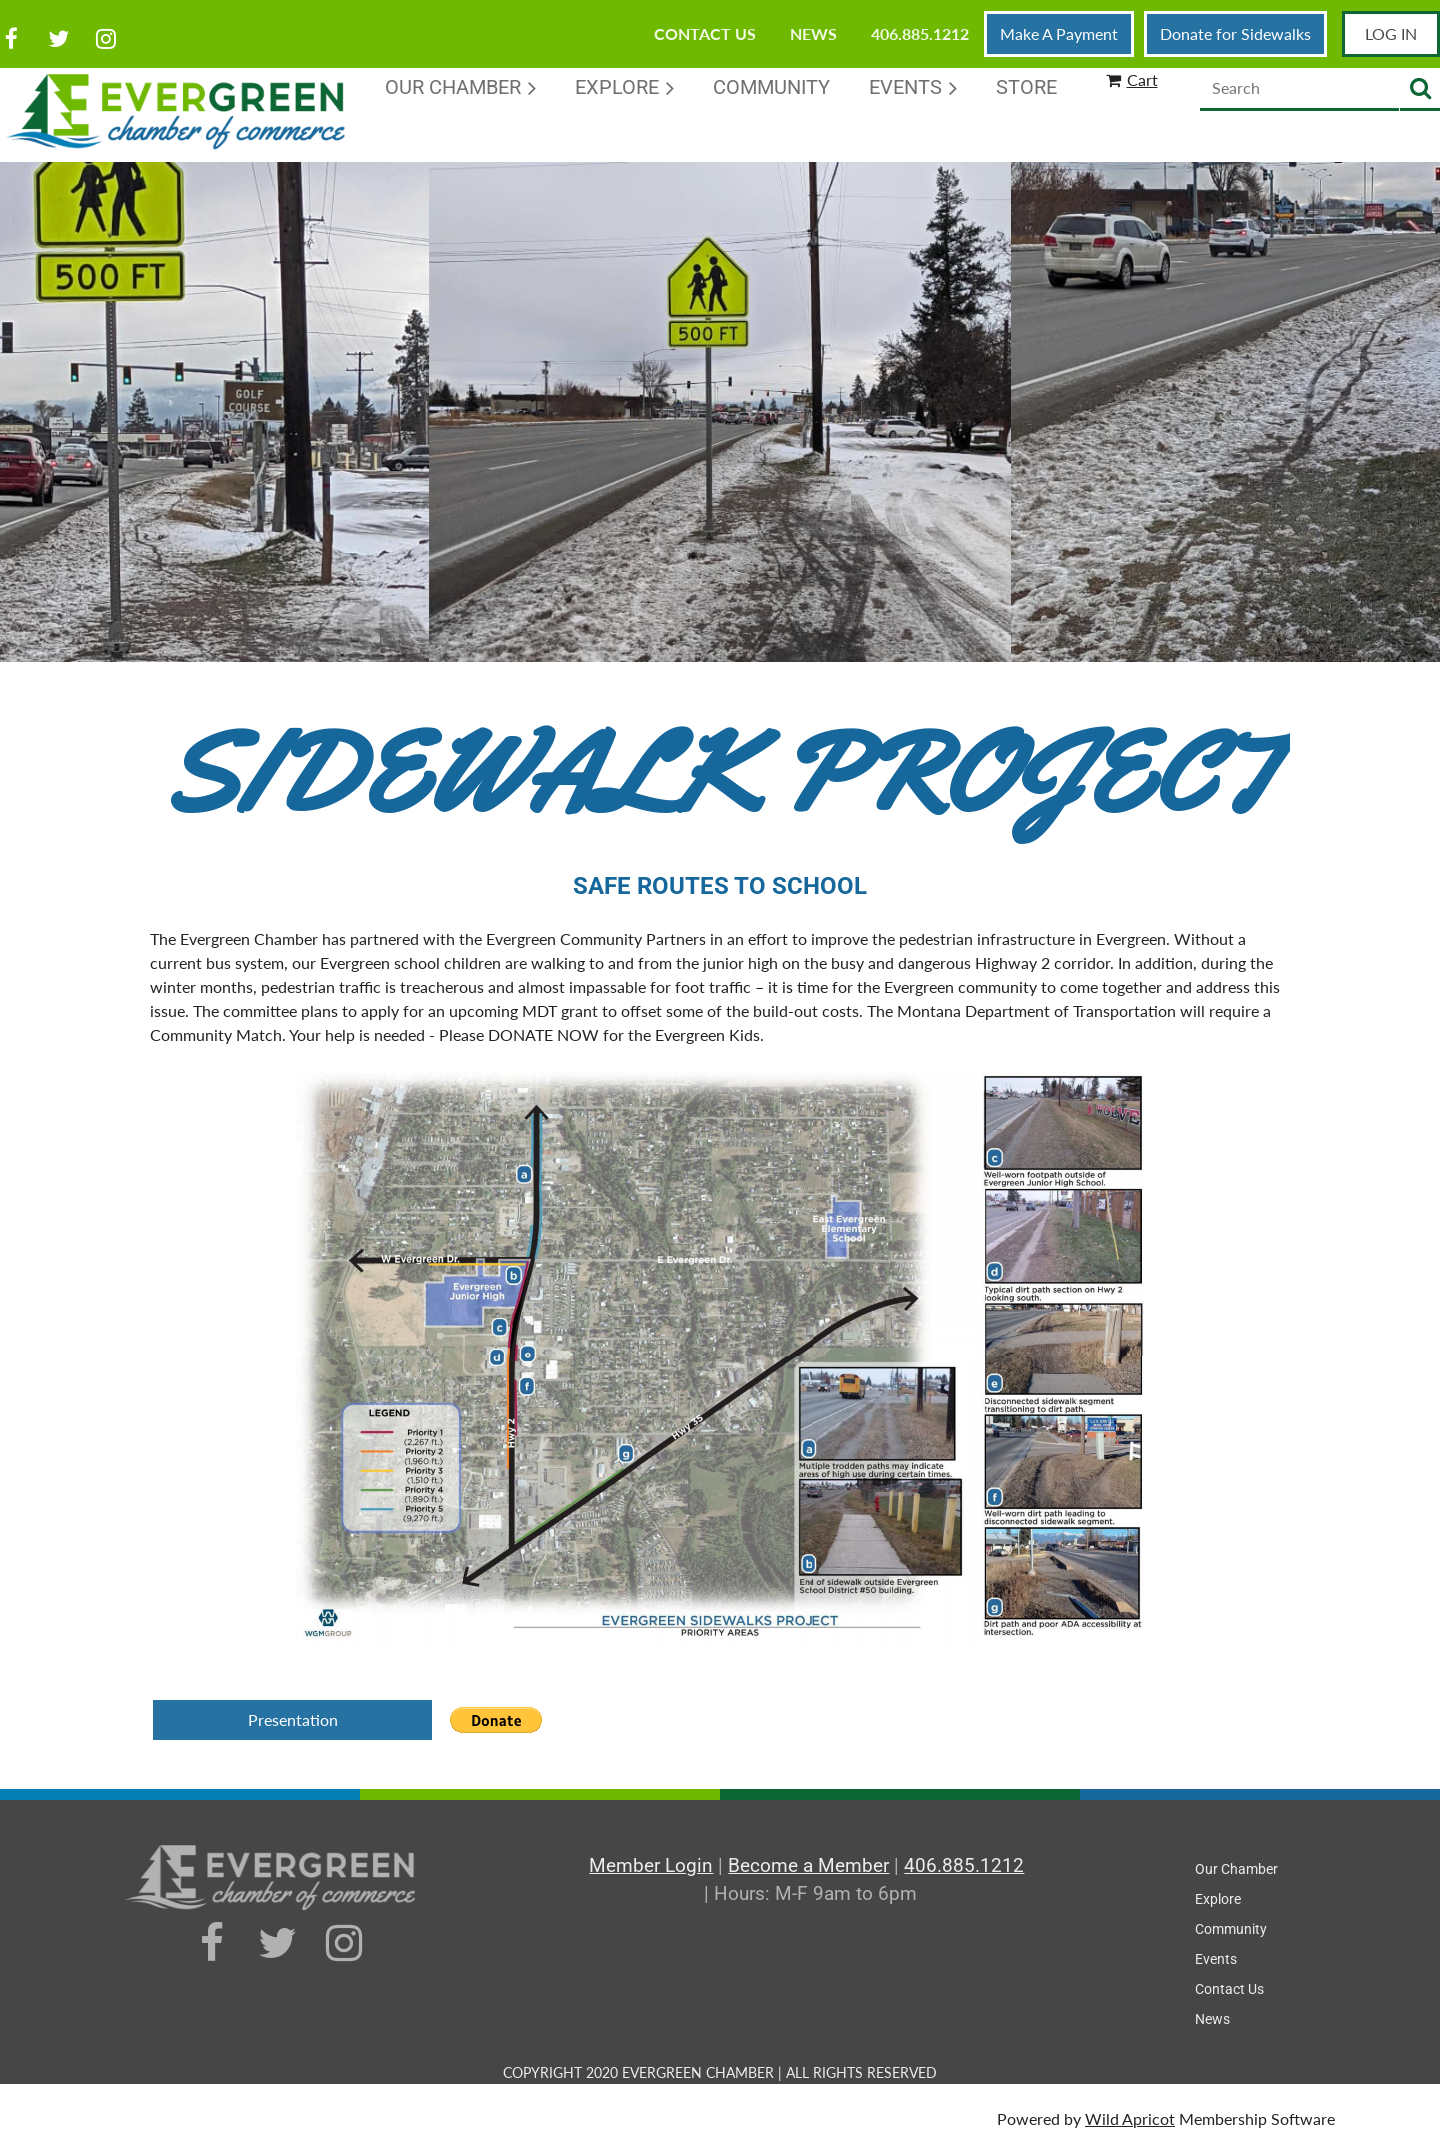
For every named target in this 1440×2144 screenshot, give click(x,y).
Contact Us (705, 33)
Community (1231, 1929)
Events (1216, 1959)
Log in (1391, 33)
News (813, 33)
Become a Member (808, 1865)
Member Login (651, 1865)
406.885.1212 (920, 33)
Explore (1218, 1899)
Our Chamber (1236, 1869)
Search (1420, 89)
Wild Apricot (1130, 2118)
